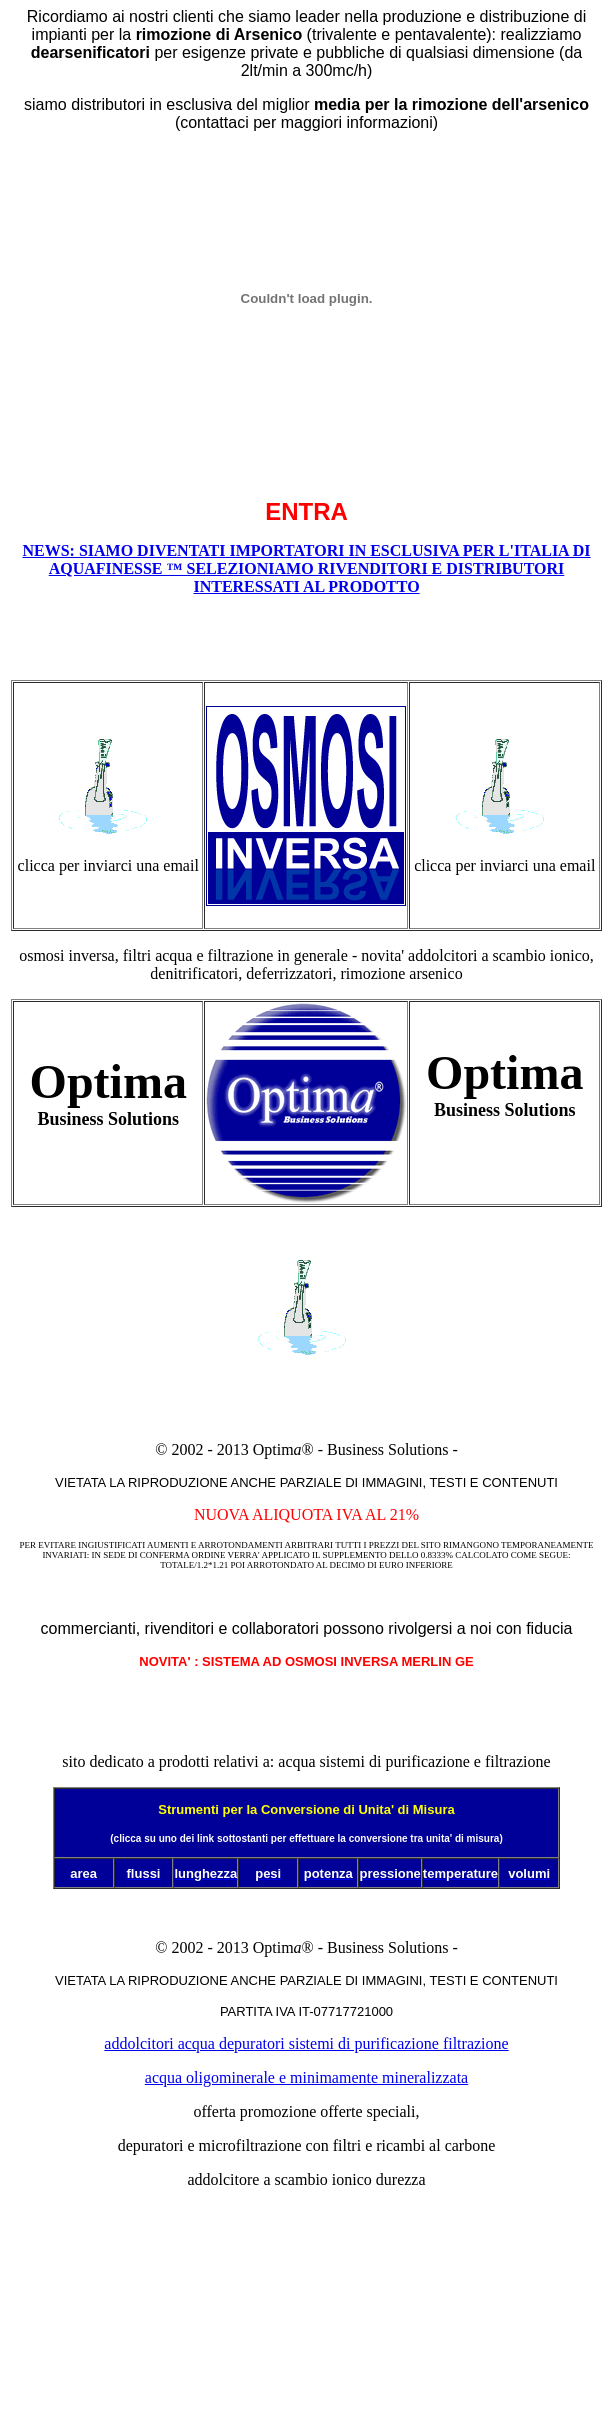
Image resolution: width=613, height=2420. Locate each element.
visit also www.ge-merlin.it (306, 2308)
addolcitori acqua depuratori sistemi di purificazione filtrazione (306, 2043)
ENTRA (306, 511)
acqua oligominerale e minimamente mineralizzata (306, 2077)
